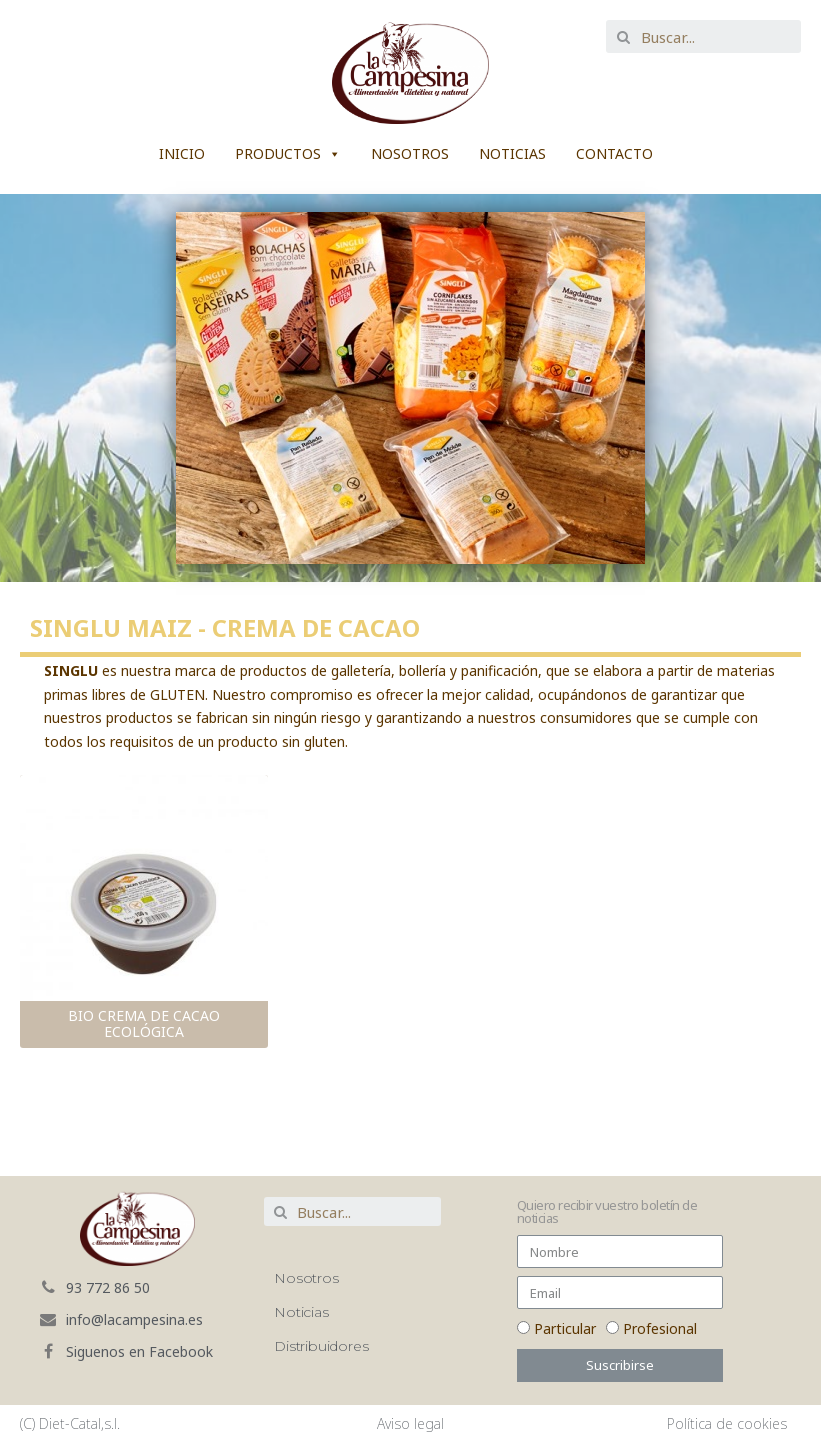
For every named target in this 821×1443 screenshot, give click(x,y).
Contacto (614, 153)
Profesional (660, 1328)
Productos (278, 153)
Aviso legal (410, 1423)
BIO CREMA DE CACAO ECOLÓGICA (144, 1023)
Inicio (182, 153)
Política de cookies (727, 1423)
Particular (565, 1328)
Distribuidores (321, 1346)
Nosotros (410, 153)
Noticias (512, 153)
